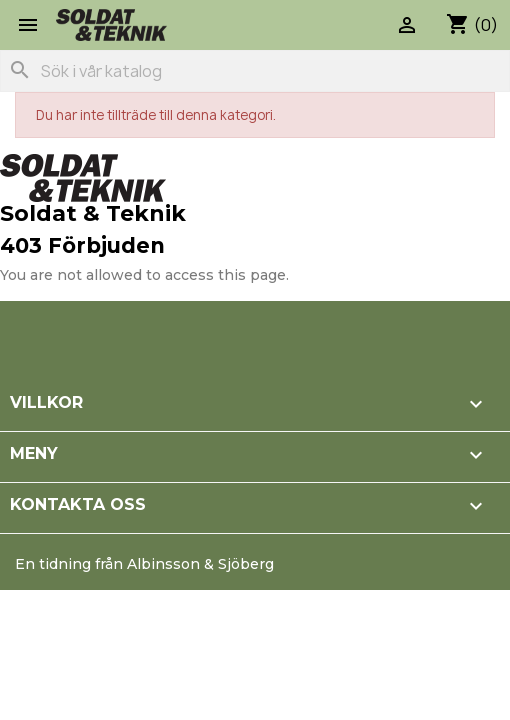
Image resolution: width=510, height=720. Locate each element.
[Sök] (255, 71)
